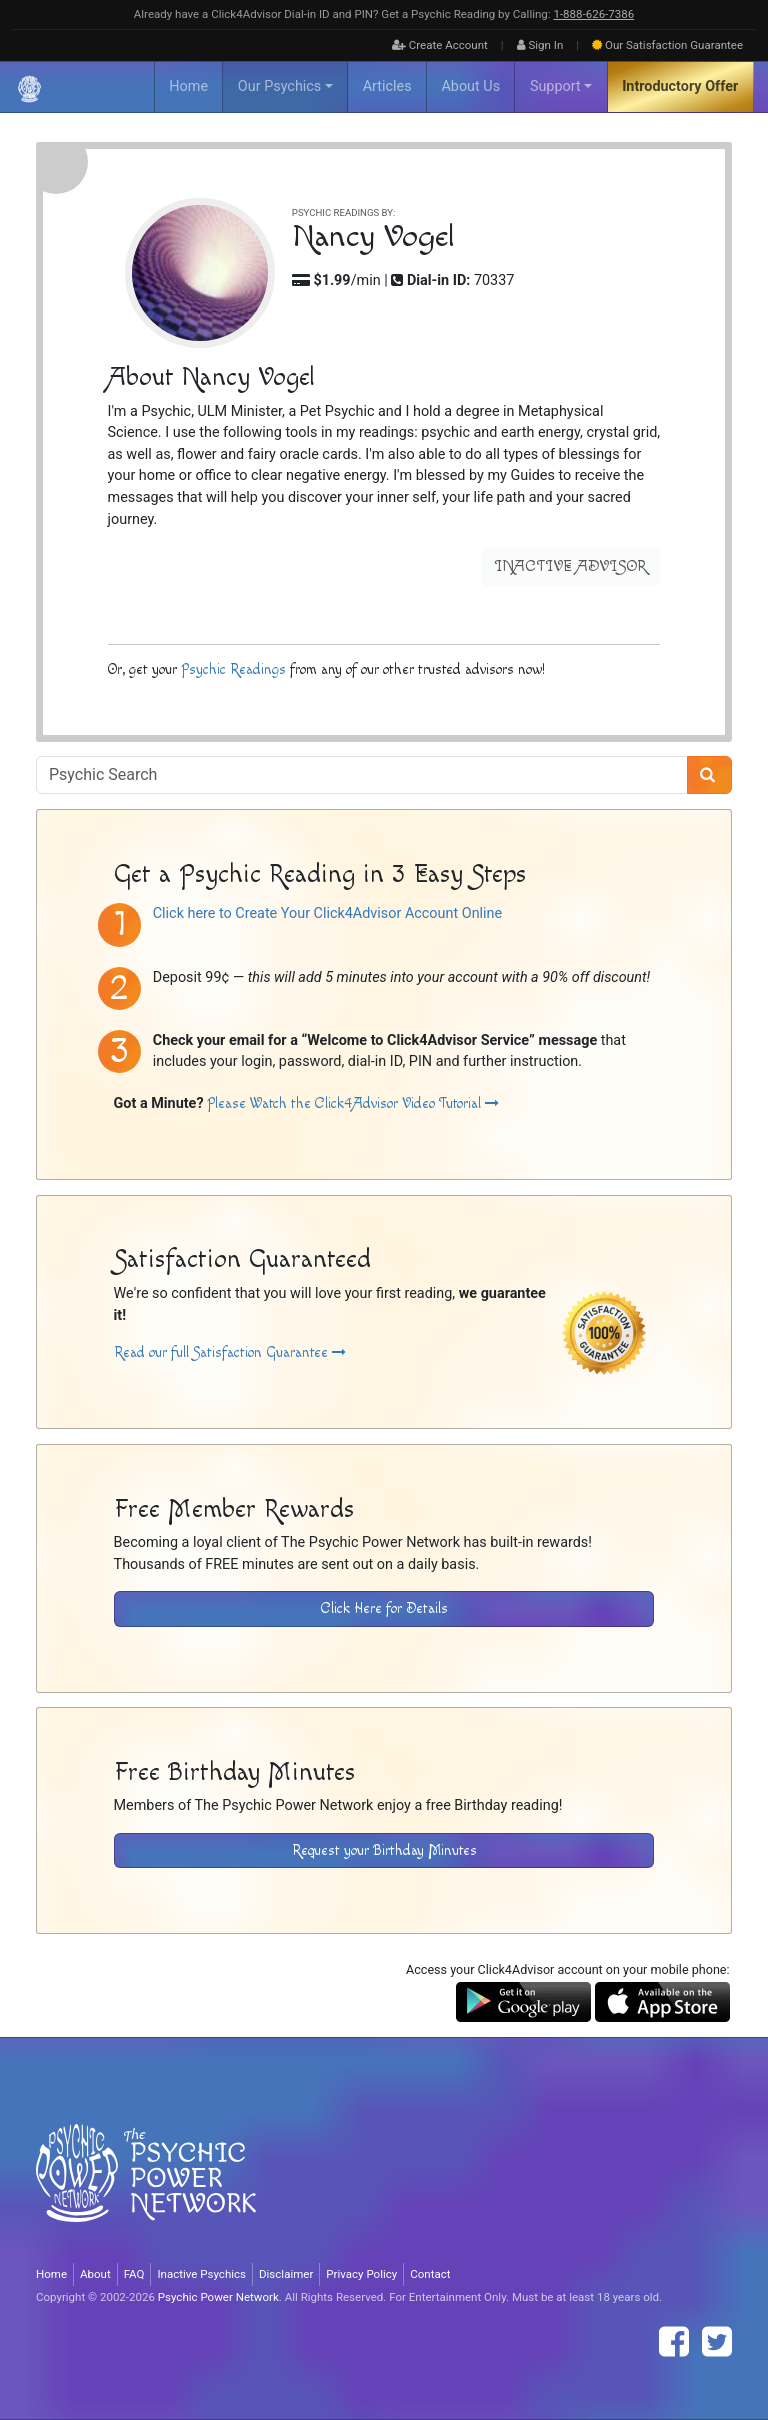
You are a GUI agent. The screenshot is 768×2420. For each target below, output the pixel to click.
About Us (470, 86)
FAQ (134, 2274)
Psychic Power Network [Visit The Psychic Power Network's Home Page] (218, 2297)
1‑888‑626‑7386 (593, 14)
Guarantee (667, 45)
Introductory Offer (680, 86)
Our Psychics (279, 86)
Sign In (540, 45)
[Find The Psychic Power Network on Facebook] (674, 2342)
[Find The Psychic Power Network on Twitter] (717, 2342)
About (95, 2274)
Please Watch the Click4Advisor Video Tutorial (353, 1103)
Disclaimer (286, 2274)
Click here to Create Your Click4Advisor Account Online (327, 913)
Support (555, 86)
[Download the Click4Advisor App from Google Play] (523, 2001)
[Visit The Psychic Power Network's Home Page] (146, 2189)
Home (188, 86)
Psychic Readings (233, 669)
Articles (387, 86)
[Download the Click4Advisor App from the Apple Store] (662, 2001)
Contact (430, 2274)
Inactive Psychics (201, 2274)
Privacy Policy (361, 2274)
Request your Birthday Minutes (384, 1850)
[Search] (709, 775)
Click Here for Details (384, 1608)
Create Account (440, 45)
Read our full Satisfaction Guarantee (230, 1352)
